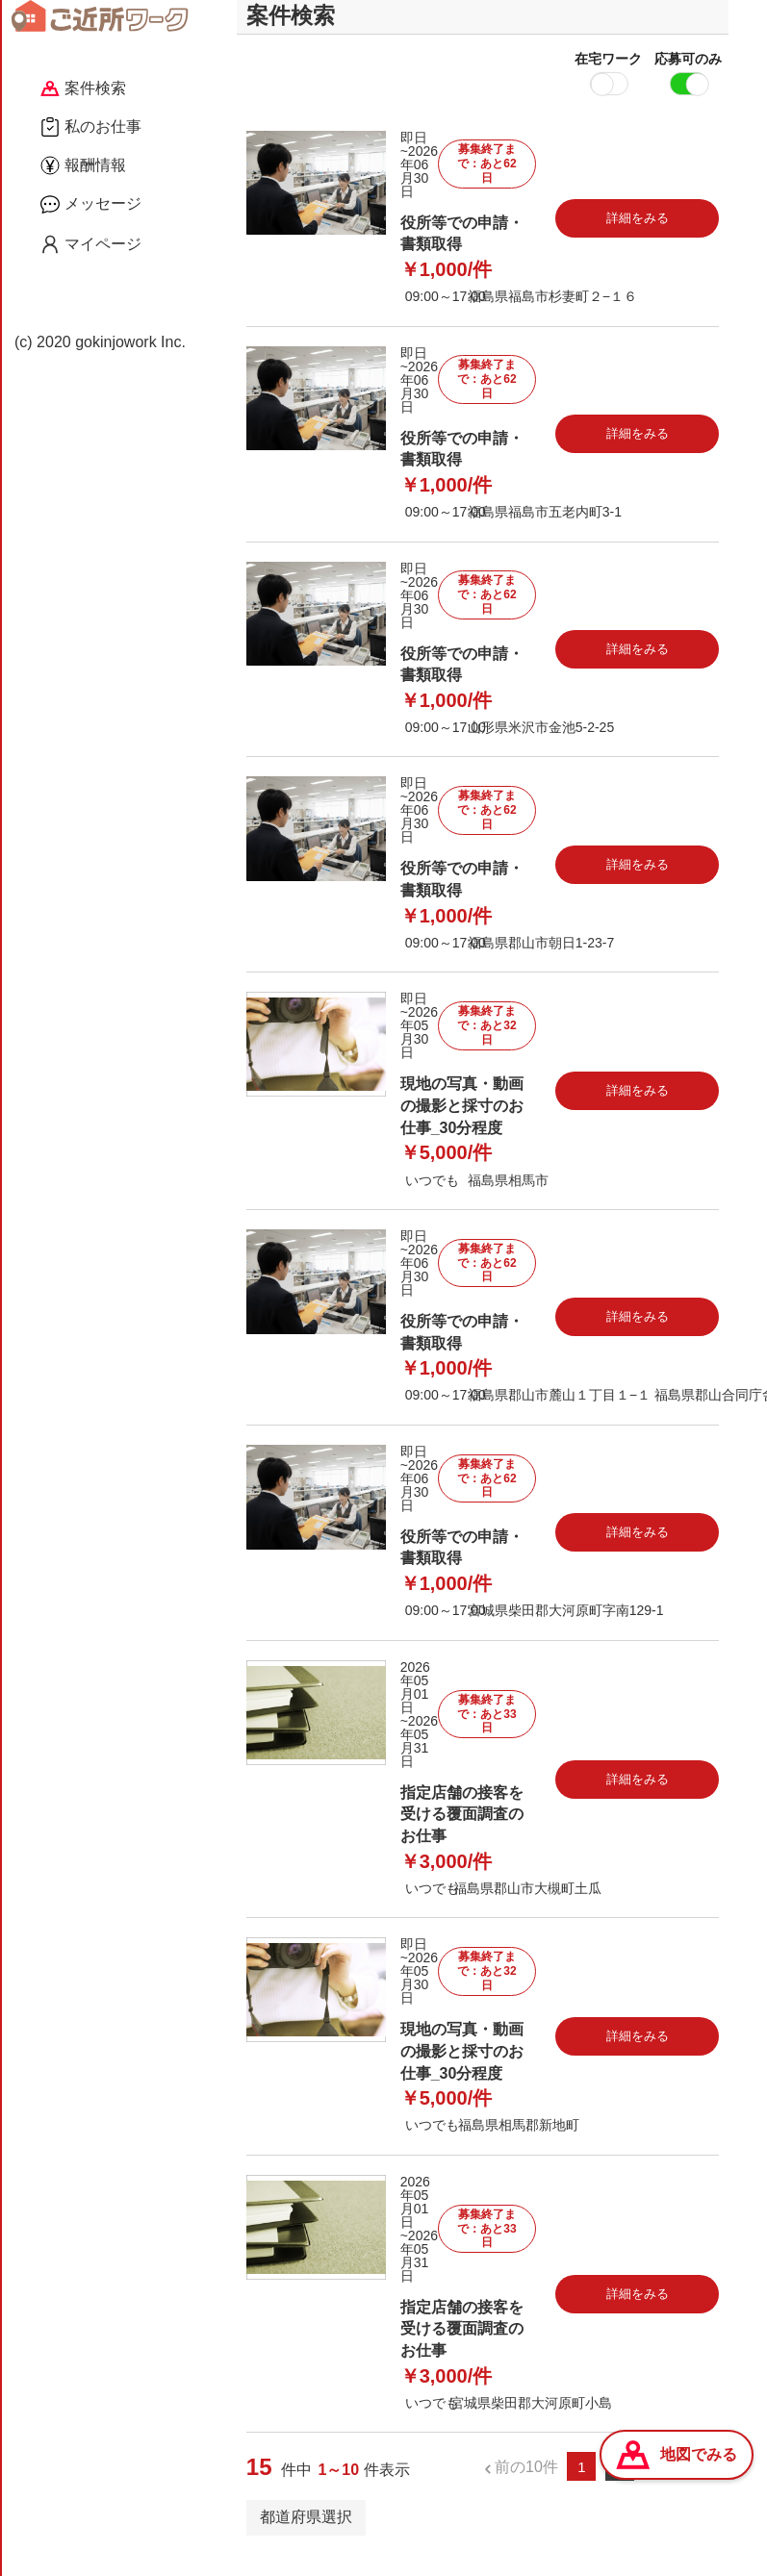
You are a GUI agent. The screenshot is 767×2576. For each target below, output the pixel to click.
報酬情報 (83, 165)
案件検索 (83, 88)
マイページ (90, 244)
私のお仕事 (90, 127)
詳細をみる (637, 237)
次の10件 (674, 2485)
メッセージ (90, 204)
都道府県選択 (306, 2536)
